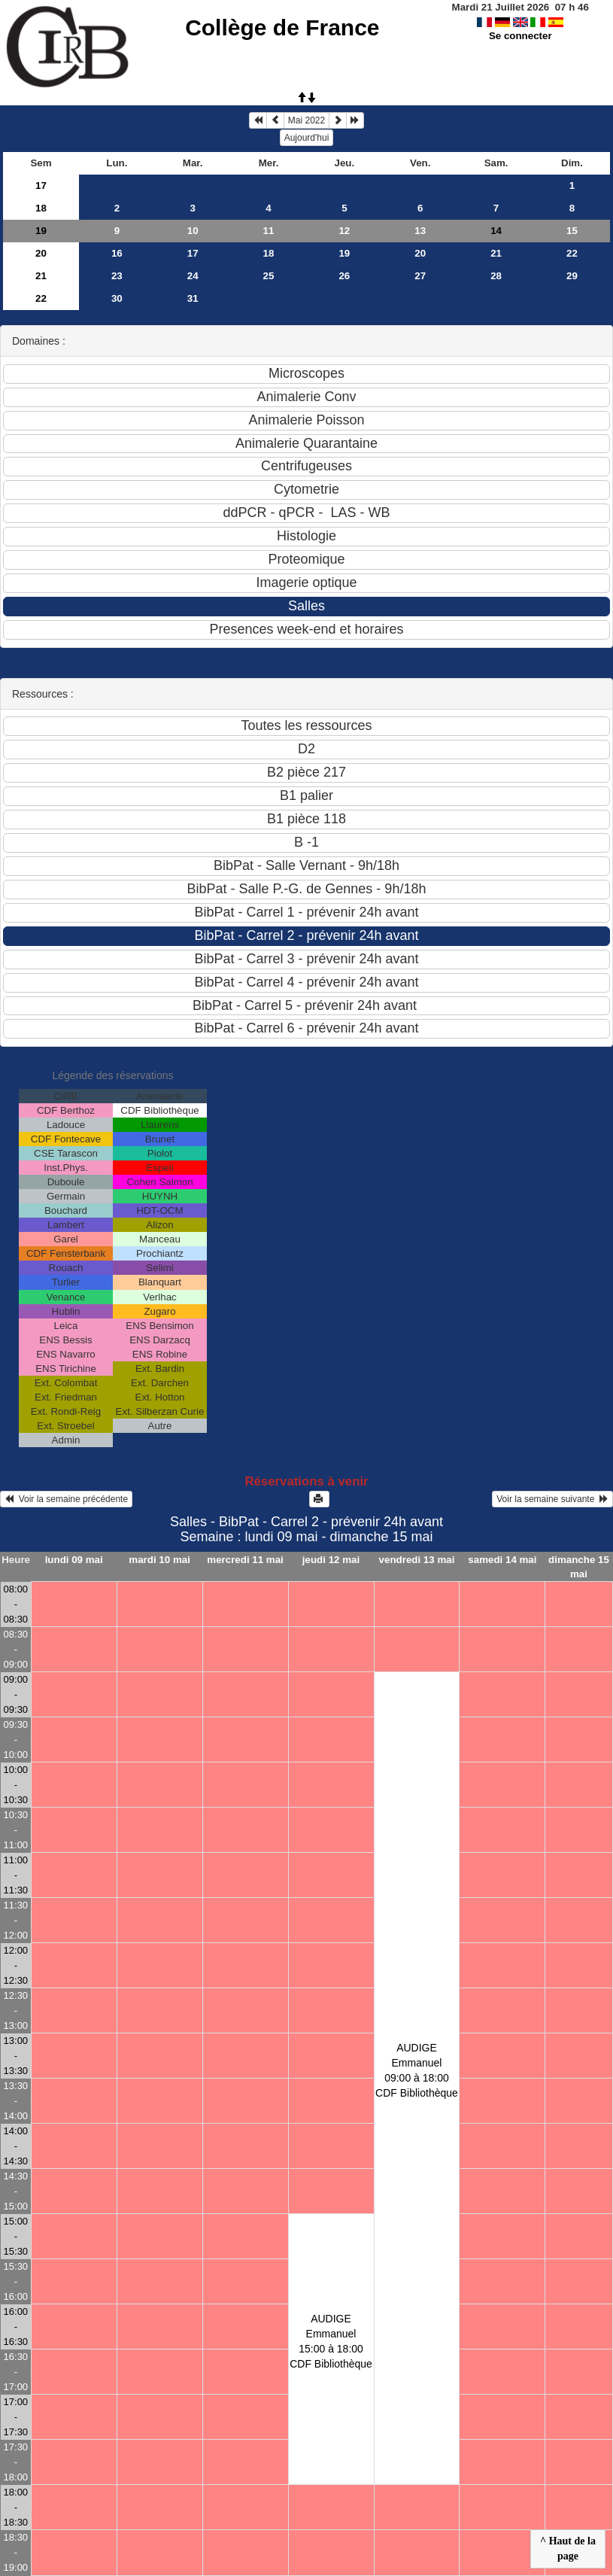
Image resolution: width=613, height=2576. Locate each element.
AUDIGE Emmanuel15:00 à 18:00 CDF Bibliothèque (331, 2341)
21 (496, 253)
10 (193, 230)
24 (193, 275)
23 (117, 275)
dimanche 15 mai (578, 1567)
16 (117, 253)
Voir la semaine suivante (552, 1499)
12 (344, 230)
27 (420, 275)
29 (572, 275)
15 (572, 230)
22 (572, 253)
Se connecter (520, 35)
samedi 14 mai (502, 1559)
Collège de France (282, 27)
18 (41, 208)
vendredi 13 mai (417, 1559)
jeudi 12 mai (331, 1559)
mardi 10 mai (159, 1559)
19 (41, 230)
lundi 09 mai (74, 1559)
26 (344, 275)
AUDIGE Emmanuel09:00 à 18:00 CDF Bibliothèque (416, 2070)
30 (117, 298)
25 (269, 275)
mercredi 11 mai (245, 1559)
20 (41, 253)
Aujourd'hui (306, 137)
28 (496, 275)
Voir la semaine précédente (66, 1499)
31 (193, 298)
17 (41, 185)
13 (420, 230)
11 (269, 230)
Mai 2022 (306, 120)
